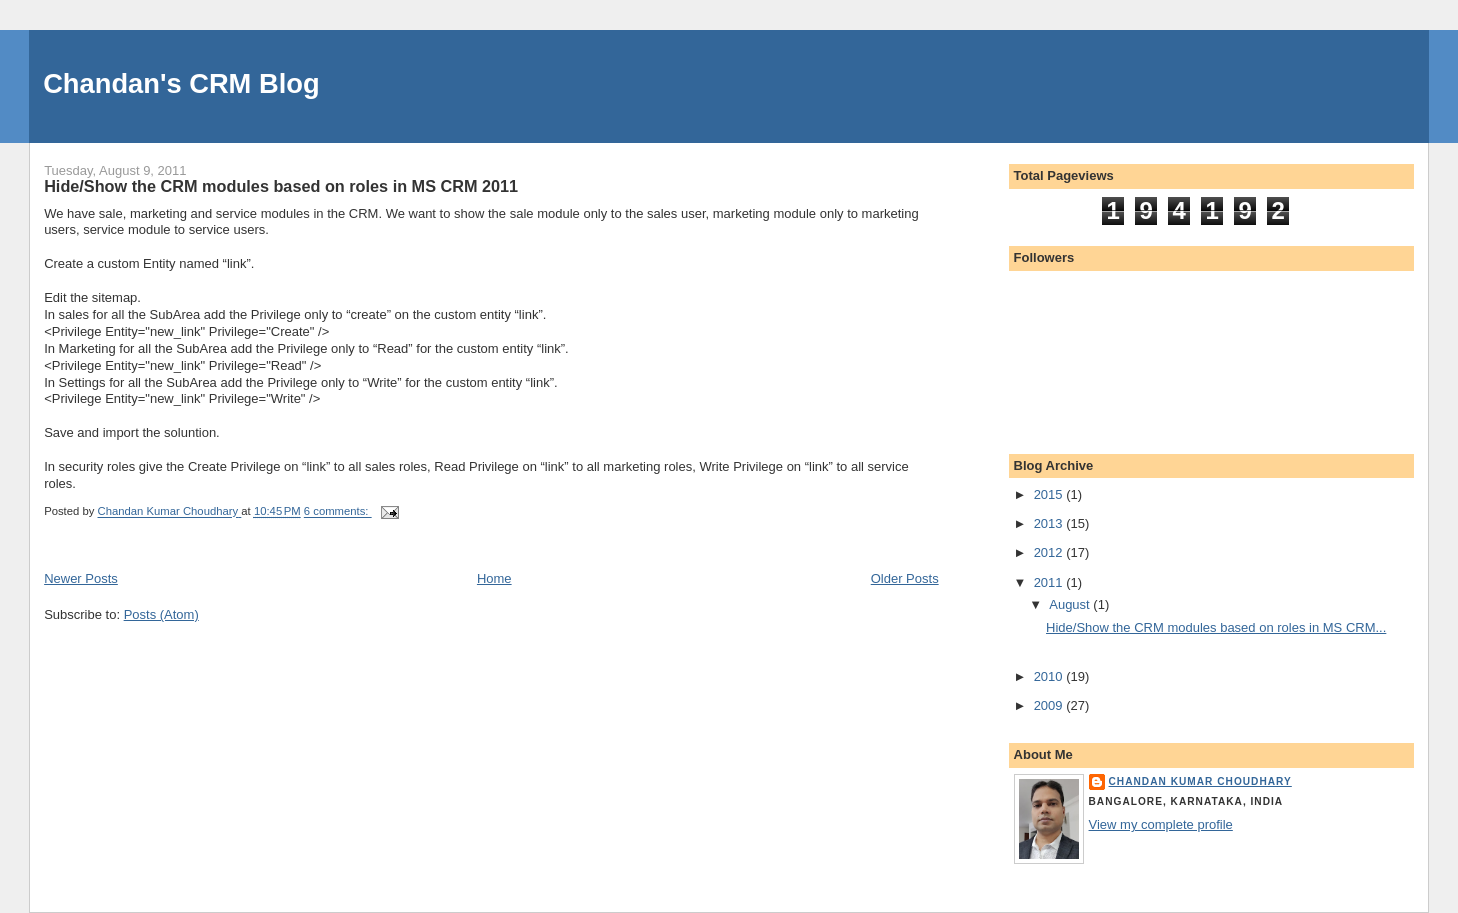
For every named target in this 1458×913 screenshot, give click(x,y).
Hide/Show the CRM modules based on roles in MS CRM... (1216, 627)
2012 (1050, 552)
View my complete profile (1161, 824)
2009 (1050, 705)
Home (494, 578)
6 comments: (338, 512)
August (1071, 604)
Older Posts (905, 578)
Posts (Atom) (161, 614)
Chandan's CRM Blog (181, 83)
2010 (1050, 676)
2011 (1050, 582)
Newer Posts (81, 578)
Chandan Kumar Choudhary (1200, 781)
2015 (1050, 494)
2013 (1050, 523)
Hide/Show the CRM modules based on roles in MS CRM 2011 (281, 186)
